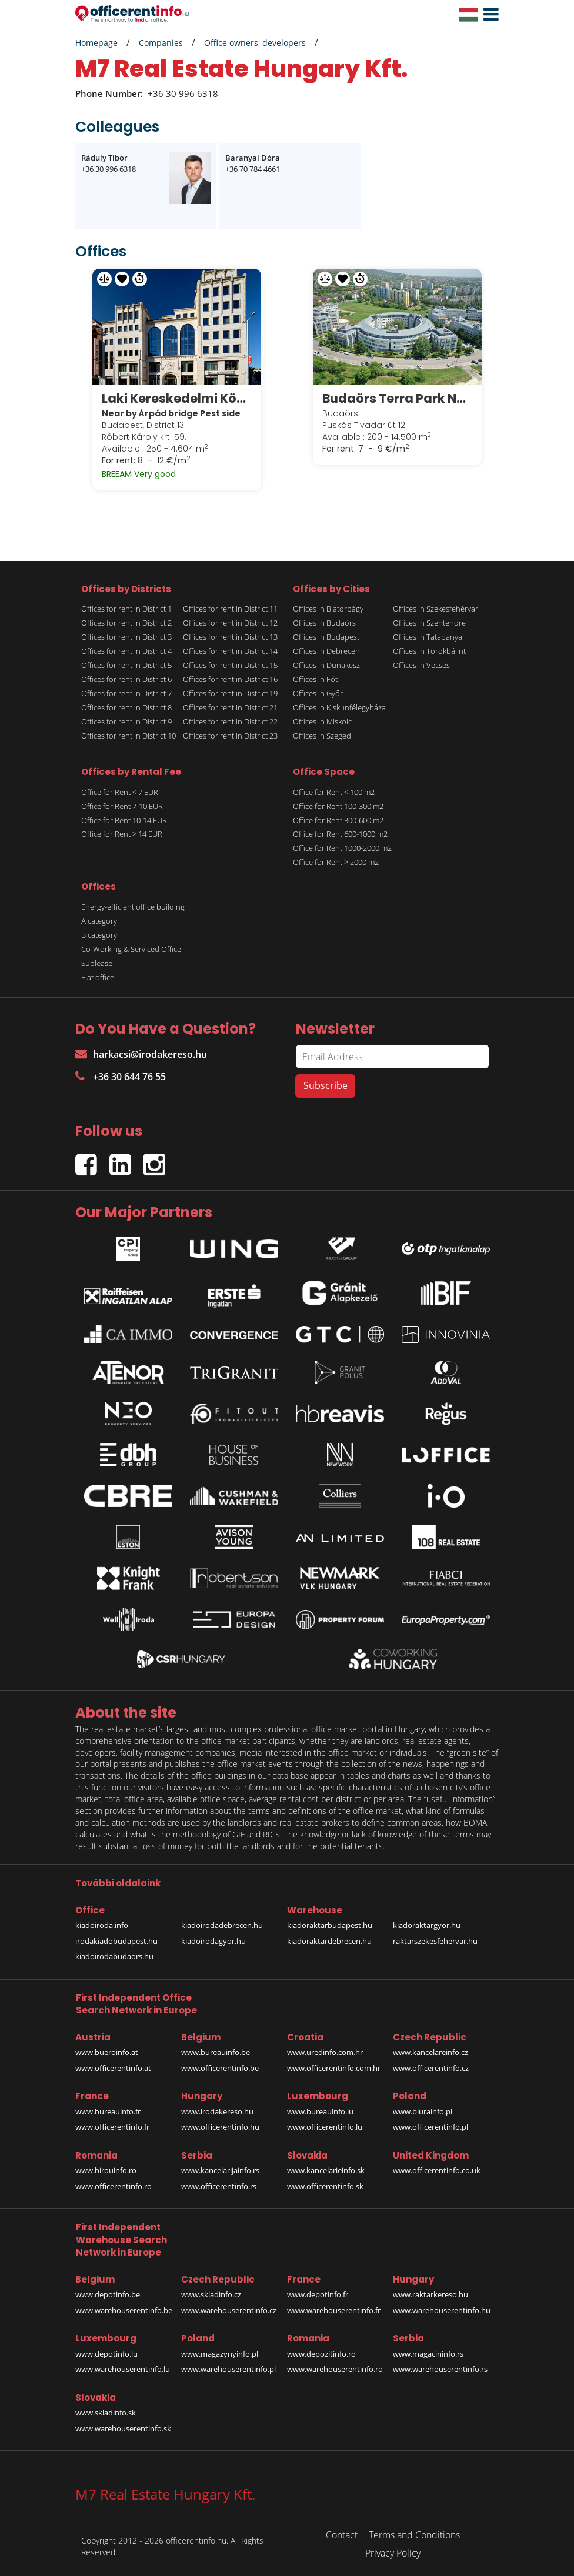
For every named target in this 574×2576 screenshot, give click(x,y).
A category (99, 920)
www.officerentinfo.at (113, 2067)
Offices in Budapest (326, 636)
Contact (342, 2534)
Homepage (96, 42)
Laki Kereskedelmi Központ (176, 398)
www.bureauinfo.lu (320, 2111)
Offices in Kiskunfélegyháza (339, 706)
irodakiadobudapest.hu (116, 1940)
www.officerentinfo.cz (431, 2067)
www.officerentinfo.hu (220, 2126)
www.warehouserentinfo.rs (440, 2368)
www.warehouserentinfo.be (123, 2309)
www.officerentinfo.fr (112, 2126)
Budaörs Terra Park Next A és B (397, 398)
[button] (488, 14)
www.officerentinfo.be (220, 2067)
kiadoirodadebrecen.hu (222, 1924)
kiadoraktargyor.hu (426, 1924)
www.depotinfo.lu (106, 2353)
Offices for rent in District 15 (230, 664)
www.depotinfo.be (107, 2293)
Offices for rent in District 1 (126, 608)
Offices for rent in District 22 (230, 721)
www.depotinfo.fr (317, 2293)
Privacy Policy (393, 2552)
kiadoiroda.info (101, 1924)
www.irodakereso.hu (217, 2111)
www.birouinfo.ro (105, 2170)
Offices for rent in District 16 (230, 678)
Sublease (96, 962)
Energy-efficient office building (133, 906)
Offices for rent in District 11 (230, 608)
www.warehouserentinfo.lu (122, 2368)
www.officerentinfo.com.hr (334, 2067)
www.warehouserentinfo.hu (441, 2309)
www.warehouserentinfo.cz (228, 2309)
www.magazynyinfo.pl (219, 2353)
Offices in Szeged (322, 735)
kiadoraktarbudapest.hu (329, 1924)
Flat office (97, 976)
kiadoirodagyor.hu (213, 1940)
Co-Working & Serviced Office (131, 948)
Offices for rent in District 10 (128, 735)
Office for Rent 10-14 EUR (124, 819)
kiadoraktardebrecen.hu (329, 1940)
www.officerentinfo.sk (325, 2185)
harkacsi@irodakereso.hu (141, 1053)
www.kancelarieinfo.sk (326, 2170)
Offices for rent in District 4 (126, 650)
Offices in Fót (315, 678)
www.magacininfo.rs (428, 2353)
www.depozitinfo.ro (321, 2353)
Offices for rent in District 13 (230, 636)
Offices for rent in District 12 (230, 622)
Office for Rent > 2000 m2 (336, 862)
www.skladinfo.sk (105, 2412)
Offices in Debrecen (326, 650)
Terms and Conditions (414, 2534)
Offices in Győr (318, 692)
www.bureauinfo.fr (108, 2111)
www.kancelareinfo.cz (430, 2051)
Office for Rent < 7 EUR (119, 791)
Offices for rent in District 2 (126, 622)
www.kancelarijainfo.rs (220, 2170)
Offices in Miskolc (322, 721)
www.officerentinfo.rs (218, 2185)
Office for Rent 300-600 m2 (338, 819)
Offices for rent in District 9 (126, 721)
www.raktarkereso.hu (430, 2293)
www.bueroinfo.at (106, 2051)
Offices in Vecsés (421, 664)
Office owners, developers (255, 42)
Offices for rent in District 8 (126, 706)
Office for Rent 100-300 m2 (338, 805)
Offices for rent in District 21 (230, 706)
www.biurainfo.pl (422, 2111)
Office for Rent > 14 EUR (121, 833)
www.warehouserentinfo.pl (228, 2368)
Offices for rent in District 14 (230, 650)
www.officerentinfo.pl (430, 2126)
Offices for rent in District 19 (230, 692)
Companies (161, 42)
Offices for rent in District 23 (230, 735)
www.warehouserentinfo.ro (335, 2368)
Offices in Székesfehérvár (435, 608)
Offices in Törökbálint (429, 650)
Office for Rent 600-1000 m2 (340, 833)
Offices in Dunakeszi (327, 664)
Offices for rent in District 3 (126, 636)
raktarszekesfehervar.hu (435, 1940)
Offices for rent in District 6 (126, 678)
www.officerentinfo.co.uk (436, 2170)
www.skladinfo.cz (211, 2293)
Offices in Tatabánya (427, 636)
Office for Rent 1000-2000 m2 (342, 848)
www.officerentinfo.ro (113, 2185)
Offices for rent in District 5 (126, 664)
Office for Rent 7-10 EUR (122, 805)
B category (99, 934)
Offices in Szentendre (429, 622)
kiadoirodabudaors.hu (114, 1956)
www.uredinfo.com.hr (325, 2051)
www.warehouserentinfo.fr (334, 2309)
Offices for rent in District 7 (126, 692)
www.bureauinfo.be (215, 2051)
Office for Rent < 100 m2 (334, 791)
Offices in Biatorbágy (328, 608)
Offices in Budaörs (324, 622)
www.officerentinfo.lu (324, 2126)
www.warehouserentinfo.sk (123, 2428)
